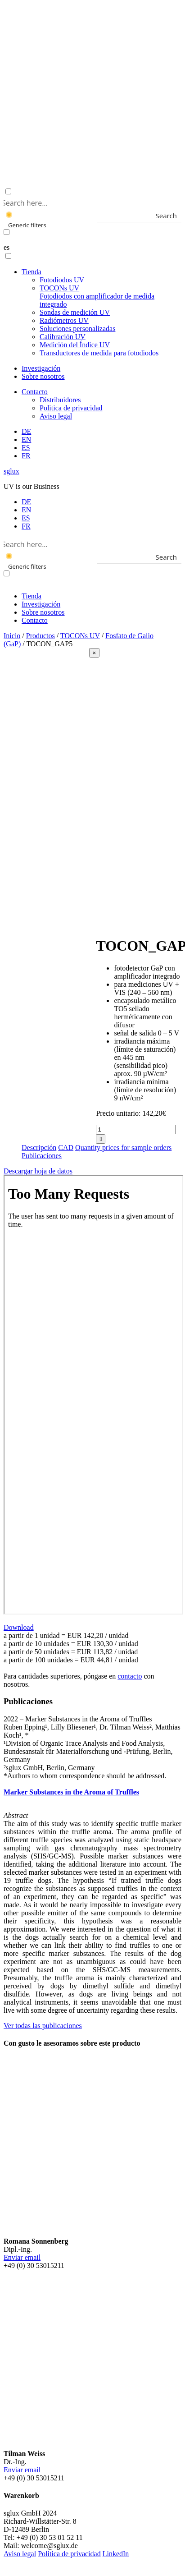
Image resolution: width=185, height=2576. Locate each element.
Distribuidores (60, 400)
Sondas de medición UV (75, 312)
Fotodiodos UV (62, 280)
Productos (40, 635)
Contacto (35, 392)
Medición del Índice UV (75, 345)
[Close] (94, 653)
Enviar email (22, 2257)
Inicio (12, 635)
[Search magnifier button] (175, 215)
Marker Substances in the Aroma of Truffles (71, 1792)
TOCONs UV (97, 296)
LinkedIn (116, 2554)
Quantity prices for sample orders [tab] (123, 1147)
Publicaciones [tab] (42, 1155)
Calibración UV (63, 336)
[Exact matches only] (6, 232)
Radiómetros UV (64, 320)
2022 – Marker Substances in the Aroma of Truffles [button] (78, 1719)
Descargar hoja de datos (38, 1171)
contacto (129, 1676)
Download (19, 1627)
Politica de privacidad (71, 408)
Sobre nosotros (43, 376)
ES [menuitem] (26, 518)
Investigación (41, 368)
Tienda (31, 272)
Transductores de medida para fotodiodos (99, 353)
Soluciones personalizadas (77, 328)
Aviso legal (56, 416)
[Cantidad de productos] (136, 1129)
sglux (11, 471)
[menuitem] (26, 431)
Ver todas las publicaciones (43, 2025)
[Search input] (91, 202)
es (6, 247)
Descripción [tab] (39, 1147)
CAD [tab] (65, 1147)
